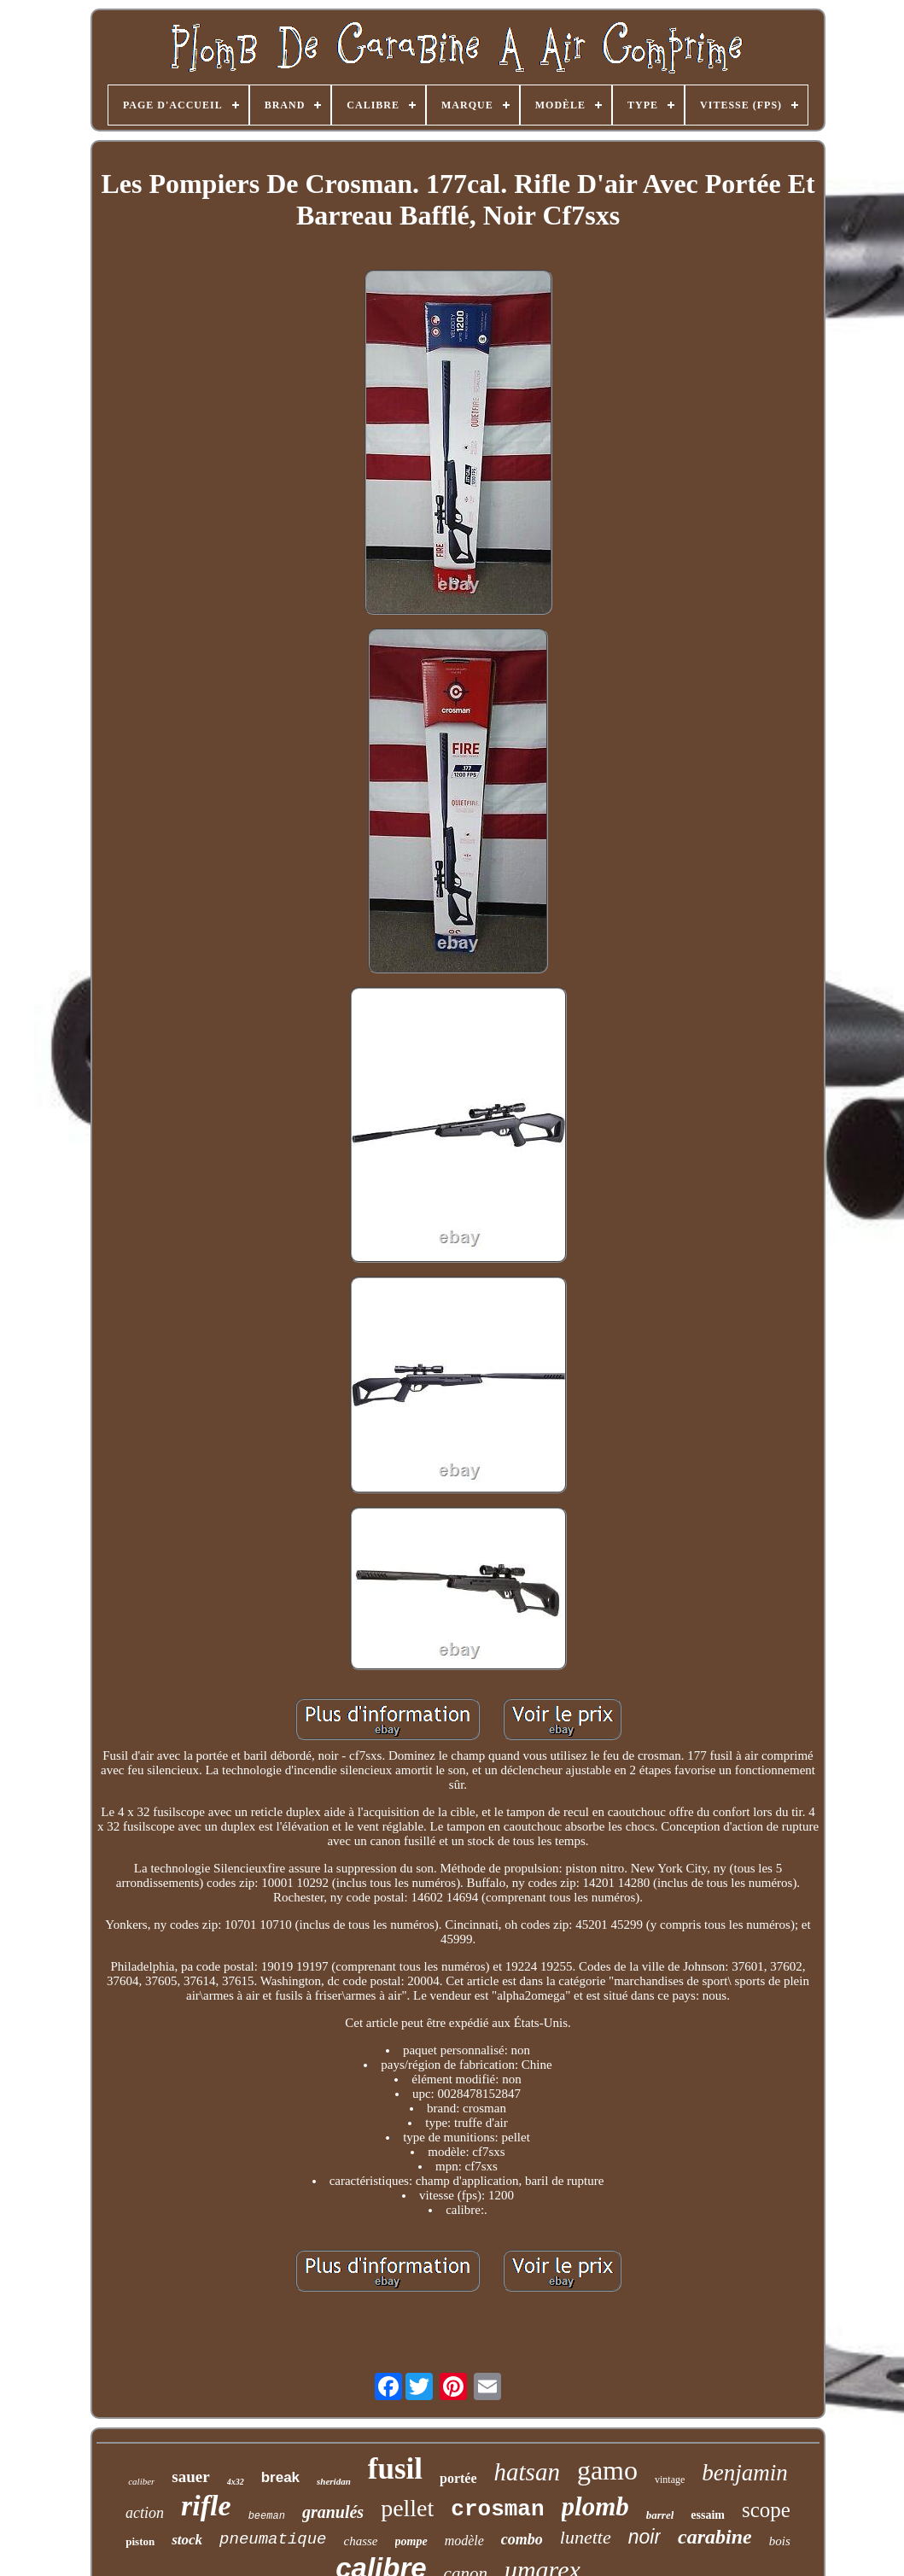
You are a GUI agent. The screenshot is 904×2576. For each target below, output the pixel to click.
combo (522, 2539)
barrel (660, 2515)
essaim (708, 2515)
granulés (333, 2512)
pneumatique (272, 2539)
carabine (715, 2537)
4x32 (235, 2481)
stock (187, 2540)
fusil (395, 2468)
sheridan (334, 2481)
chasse (361, 2541)
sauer (190, 2476)
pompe (411, 2541)
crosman (497, 2509)
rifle (206, 2505)
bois (779, 2541)
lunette (585, 2537)
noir (644, 2537)
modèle (464, 2540)
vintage (670, 2479)
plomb (595, 2506)
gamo (607, 2470)
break (280, 2477)
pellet (407, 2508)
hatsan (527, 2471)
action (144, 2512)
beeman (266, 2516)
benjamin (745, 2472)
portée (458, 2478)
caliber (141, 2481)
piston (140, 2541)
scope (766, 2509)
